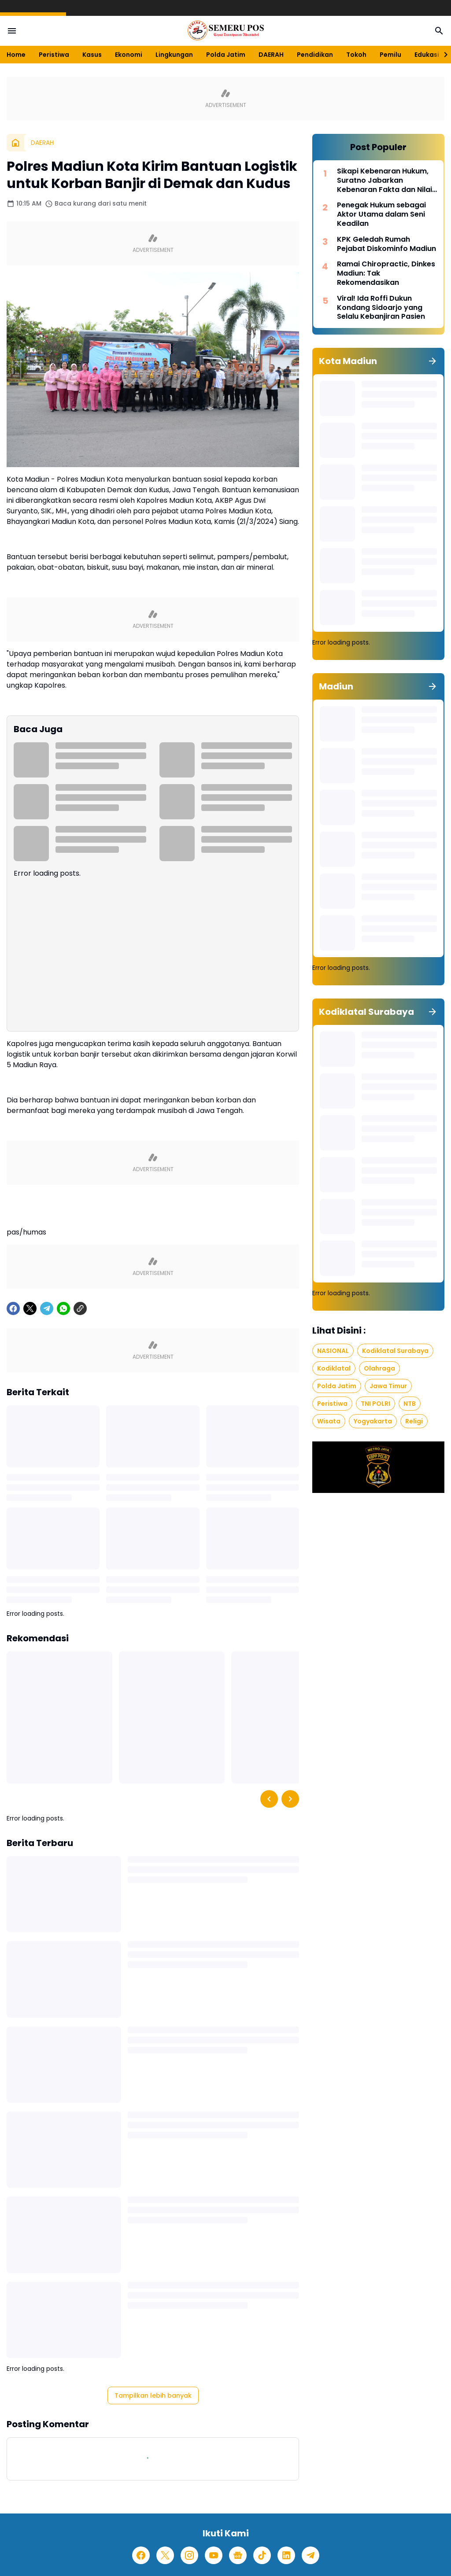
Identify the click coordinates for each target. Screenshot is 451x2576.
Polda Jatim (225, 54)
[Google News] (238, 2555)
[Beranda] (15, 142)
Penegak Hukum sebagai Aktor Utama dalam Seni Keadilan (381, 214)
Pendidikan (315, 54)
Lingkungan (174, 54)
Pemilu (390, 54)
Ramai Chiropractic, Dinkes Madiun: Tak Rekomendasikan (386, 273)
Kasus (92, 54)
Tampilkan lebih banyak (153, 2395)
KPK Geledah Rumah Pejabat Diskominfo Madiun (386, 244)
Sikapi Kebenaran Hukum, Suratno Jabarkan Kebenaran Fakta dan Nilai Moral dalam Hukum (384, 180)
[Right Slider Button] (442, 54)
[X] (30, 1308)
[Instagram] (189, 2555)
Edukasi (426, 54)
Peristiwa (54, 54)
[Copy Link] (80, 1308)
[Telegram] (46, 1308)
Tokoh (356, 54)
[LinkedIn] (286, 2555)
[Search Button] (439, 31)
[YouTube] (213, 2555)
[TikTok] (262, 2555)
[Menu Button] (12, 31)
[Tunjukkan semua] (432, 361)
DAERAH (271, 54)
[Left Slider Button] (269, 1799)
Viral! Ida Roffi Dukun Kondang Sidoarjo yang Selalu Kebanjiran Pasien (381, 307)
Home (16, 54)
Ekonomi (128, 54)
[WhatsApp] (63, 1308)
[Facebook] (13, 1308)
